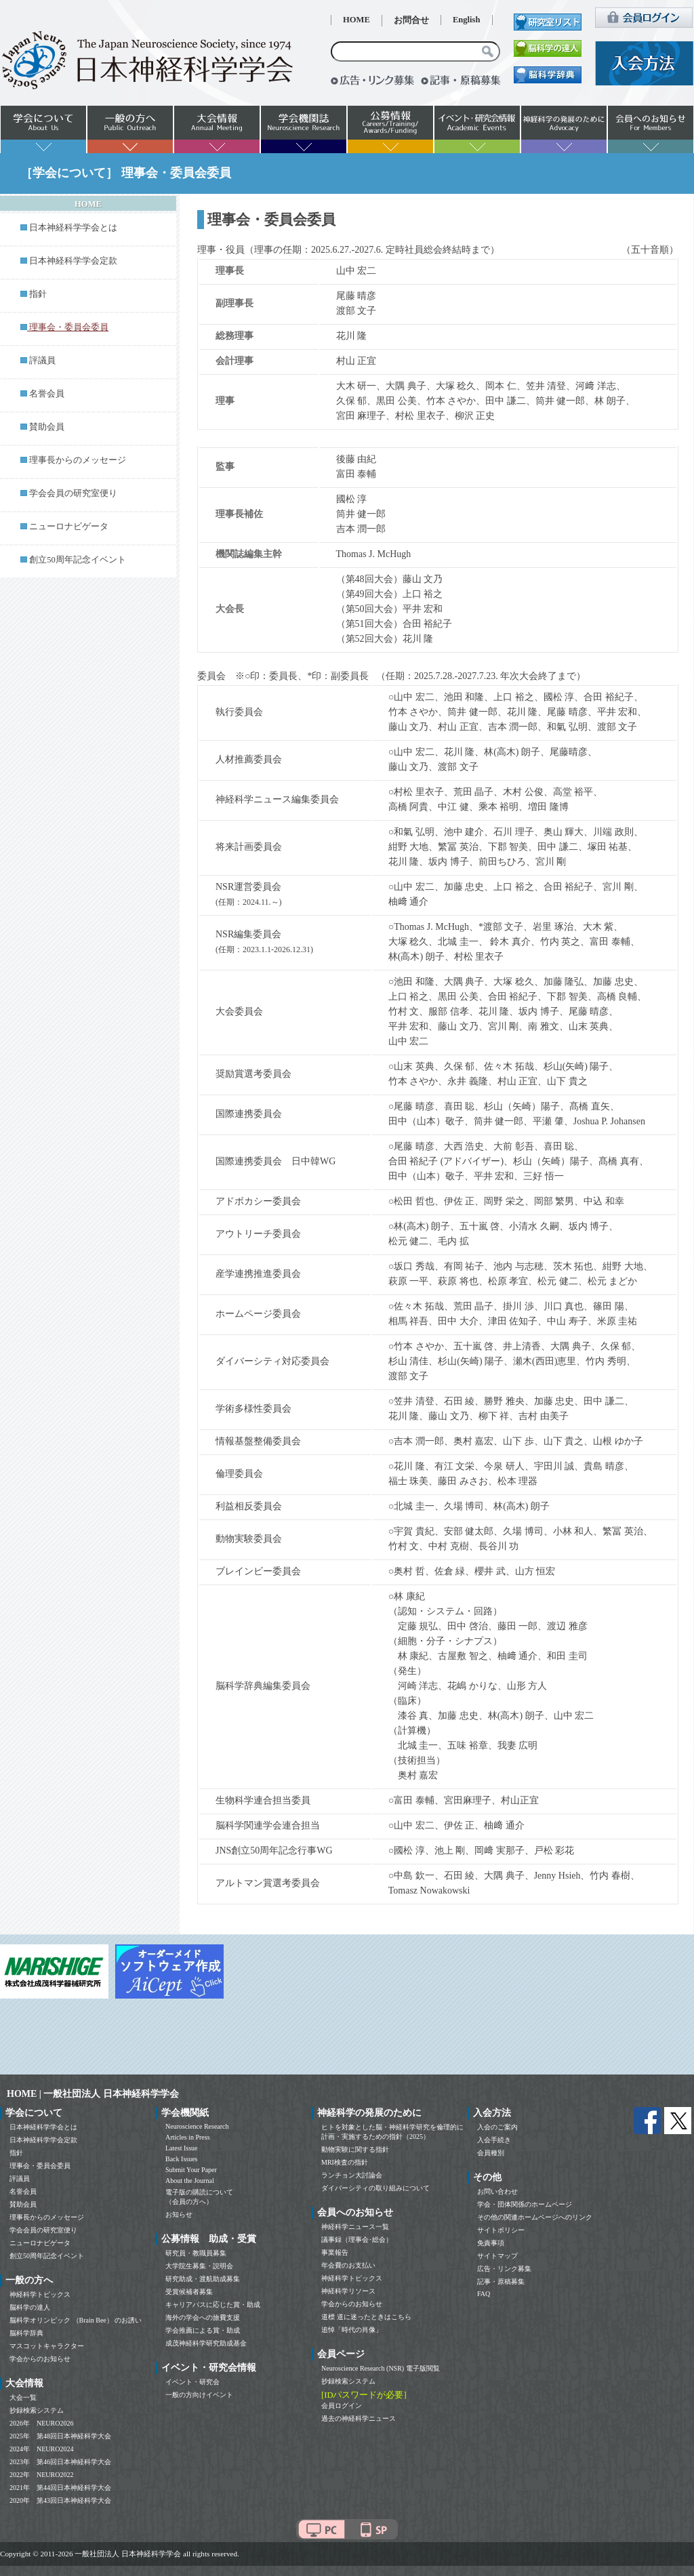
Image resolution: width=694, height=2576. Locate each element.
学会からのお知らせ (39, 2359)
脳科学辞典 (26, 2333)
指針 (38, 294)
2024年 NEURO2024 (41, 2449)
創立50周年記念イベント (77, 560)
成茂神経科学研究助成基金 (206, 2343)
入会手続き (494, 2140)
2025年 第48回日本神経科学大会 (60, 2436)
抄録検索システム (36, 2410)
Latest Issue (181, 2148)
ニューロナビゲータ (68, 526)
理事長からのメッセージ (77, 460)
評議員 (42, 360)
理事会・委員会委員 (39, 2165)
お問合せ (411, 20)
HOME (356, 19)
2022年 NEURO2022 (41, 2474)
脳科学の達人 (29, 2307)
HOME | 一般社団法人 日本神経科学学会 (93, 2094)
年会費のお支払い (348, 2265)
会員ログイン (341, 2405)
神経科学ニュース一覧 (355, 2226)
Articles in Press (187, 2137)
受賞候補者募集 (189, 2291)
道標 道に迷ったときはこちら (366, 2317)
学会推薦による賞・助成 (202, 2330)
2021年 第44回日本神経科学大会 (60, 2487)
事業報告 (334, 2252)
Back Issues (181, 2159)
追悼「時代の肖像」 (351, 2329)
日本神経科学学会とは (73, 227)
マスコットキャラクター (46, 2346)
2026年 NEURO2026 (41, 2423)
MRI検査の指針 (344, 2162)
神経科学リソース (348, 2291)
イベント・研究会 (192, 2382)
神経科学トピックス (39, 2294)
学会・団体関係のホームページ (524, 2204)
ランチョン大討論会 (351, 2175)
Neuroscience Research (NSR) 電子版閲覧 (380, 2368)
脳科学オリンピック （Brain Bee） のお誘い (75, 2320)
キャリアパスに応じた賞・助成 (212, 2304)
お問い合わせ (497, 2191)
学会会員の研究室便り (73, 493)
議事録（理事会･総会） (356, 2239)
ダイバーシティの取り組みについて (375, 2188)
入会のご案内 (497, 2127)
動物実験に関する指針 (355, 2149)
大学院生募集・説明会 (199, 2266)
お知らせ (178, 2214)
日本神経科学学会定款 (73, 261)
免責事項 (490, 2243)
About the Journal (189, 2180)
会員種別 (490, 2152)
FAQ (483, 2293)
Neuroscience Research (197, 2126)
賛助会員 (46, 427)
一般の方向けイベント (199, 2394)
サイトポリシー (501, 2230)
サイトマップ (497, 2256)
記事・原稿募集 (501, 2281)
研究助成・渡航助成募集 (202, 2279)
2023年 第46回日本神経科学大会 (60, 2462)
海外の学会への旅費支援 (202, 2317)
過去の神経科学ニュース (358, 2418)
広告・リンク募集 (504, 2268)
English (467, 19)
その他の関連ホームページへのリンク (534, 2217)
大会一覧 (23, 2397)
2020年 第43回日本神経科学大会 (60, 2500)
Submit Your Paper (191, 2169)
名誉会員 (46, 393)
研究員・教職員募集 (195, 2253)
